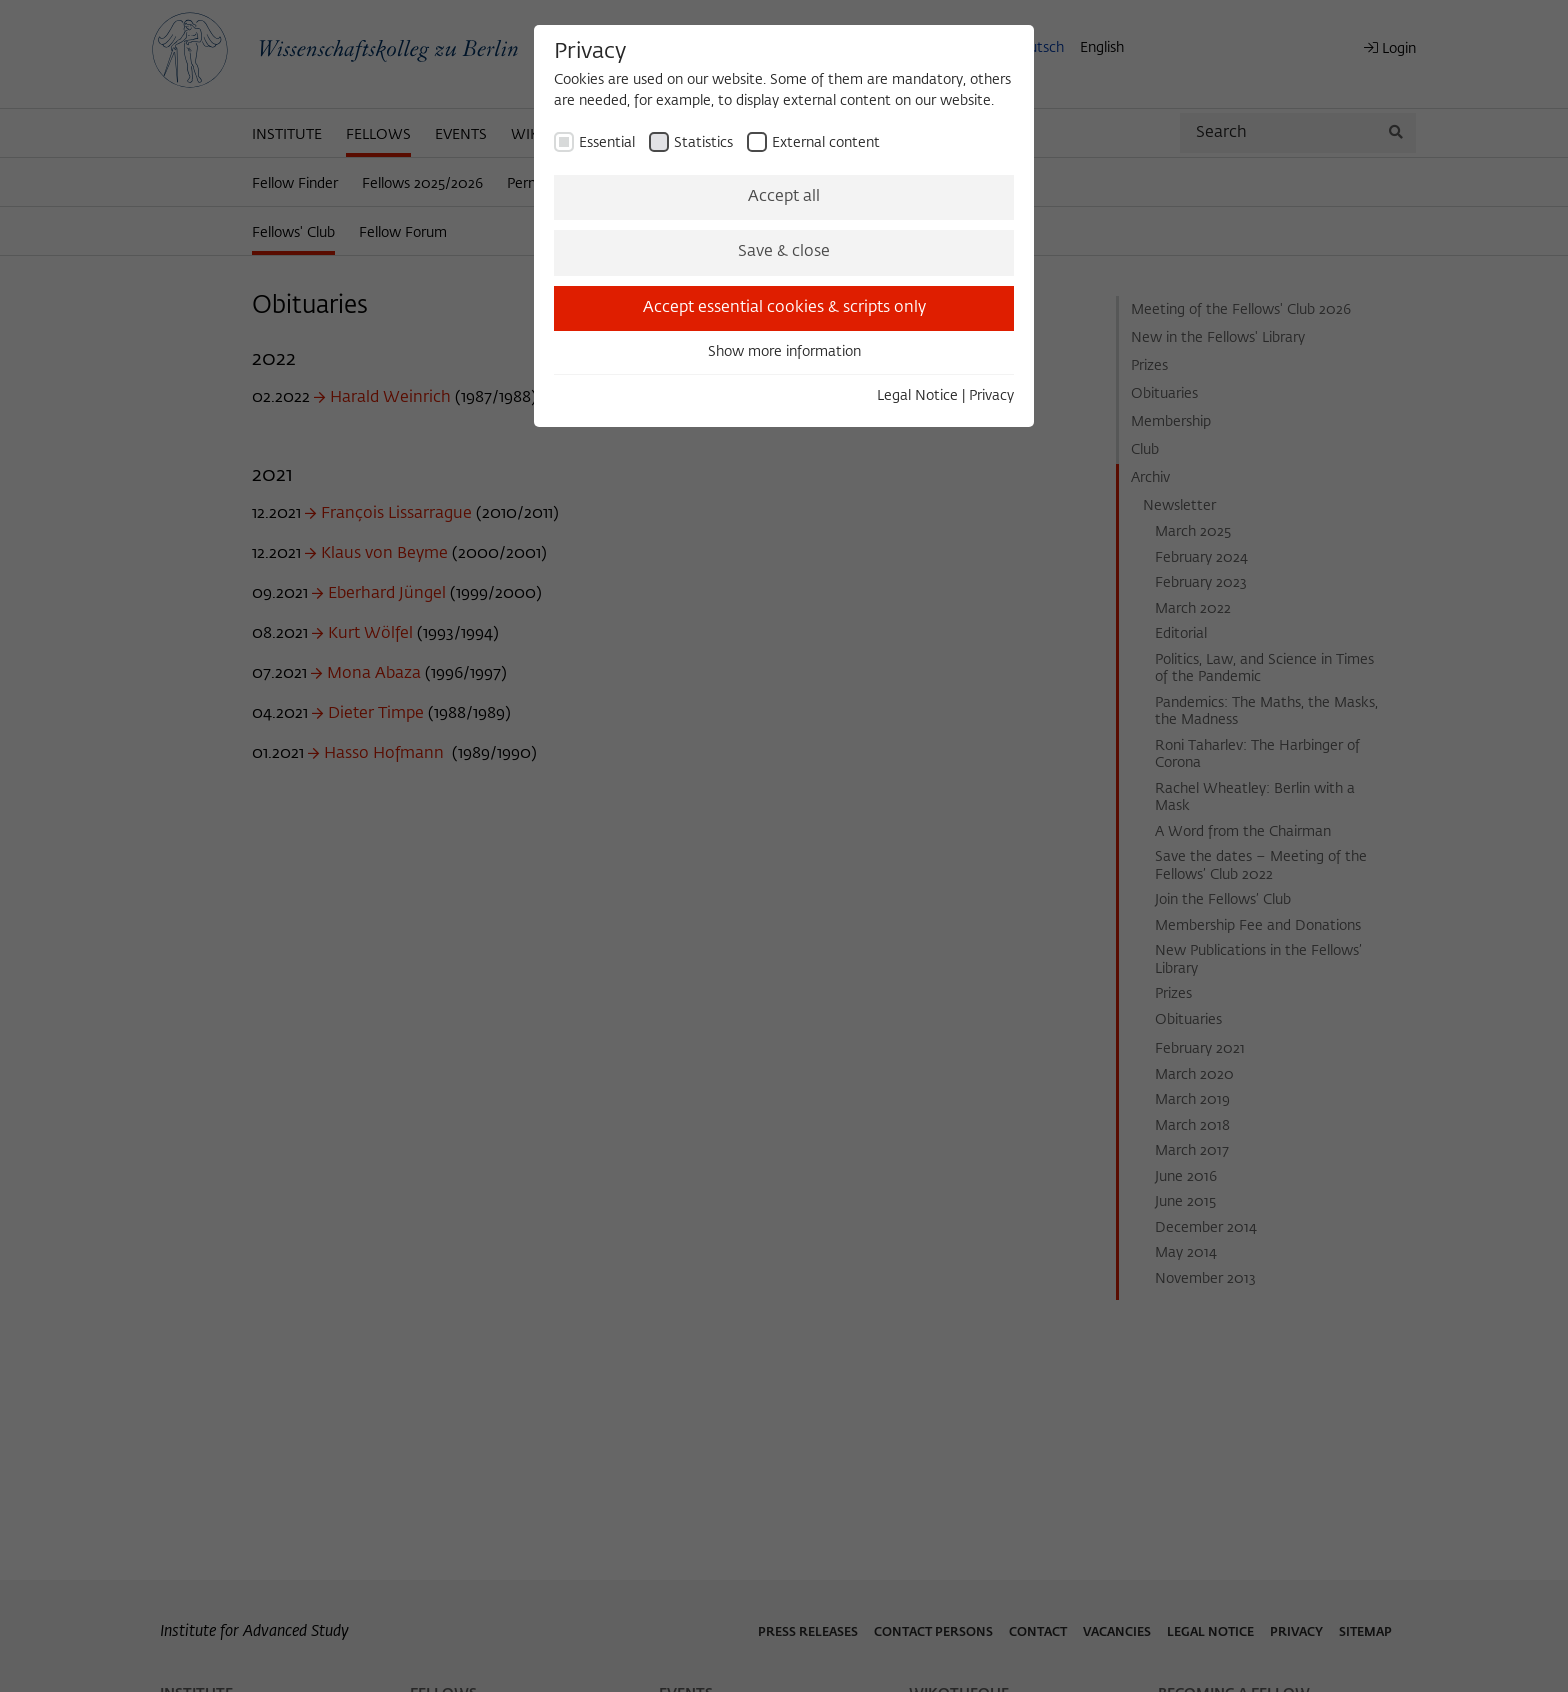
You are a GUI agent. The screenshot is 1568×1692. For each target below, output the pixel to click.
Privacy (991, 396)
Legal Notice (917, 396)
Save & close (784, 252)
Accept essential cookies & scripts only (784, 308)
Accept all (784, 197)
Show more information (784, 352)
